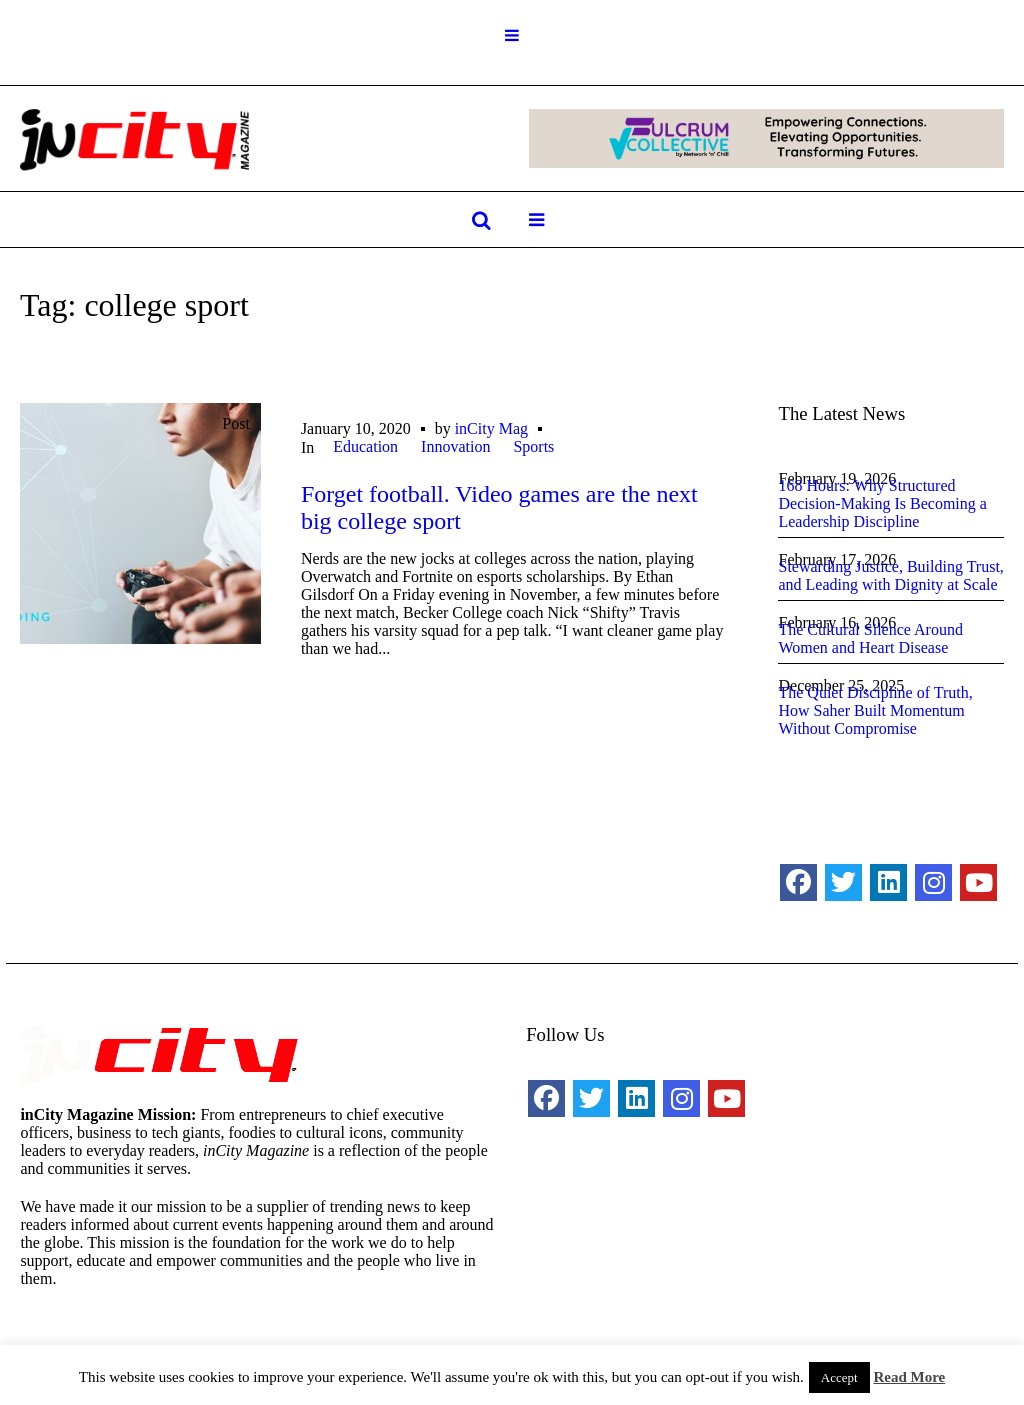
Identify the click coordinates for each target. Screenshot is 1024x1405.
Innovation (455, 446)
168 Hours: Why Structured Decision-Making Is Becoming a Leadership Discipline (882, 503)
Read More (909, 1377)
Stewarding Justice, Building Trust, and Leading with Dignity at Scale (890, 575)
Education (365, 446)
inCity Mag (491, 428)
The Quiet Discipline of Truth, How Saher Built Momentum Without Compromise (875, 710)
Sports (533, 446)
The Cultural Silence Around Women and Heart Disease (870, 638)
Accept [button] (839, 1377)
